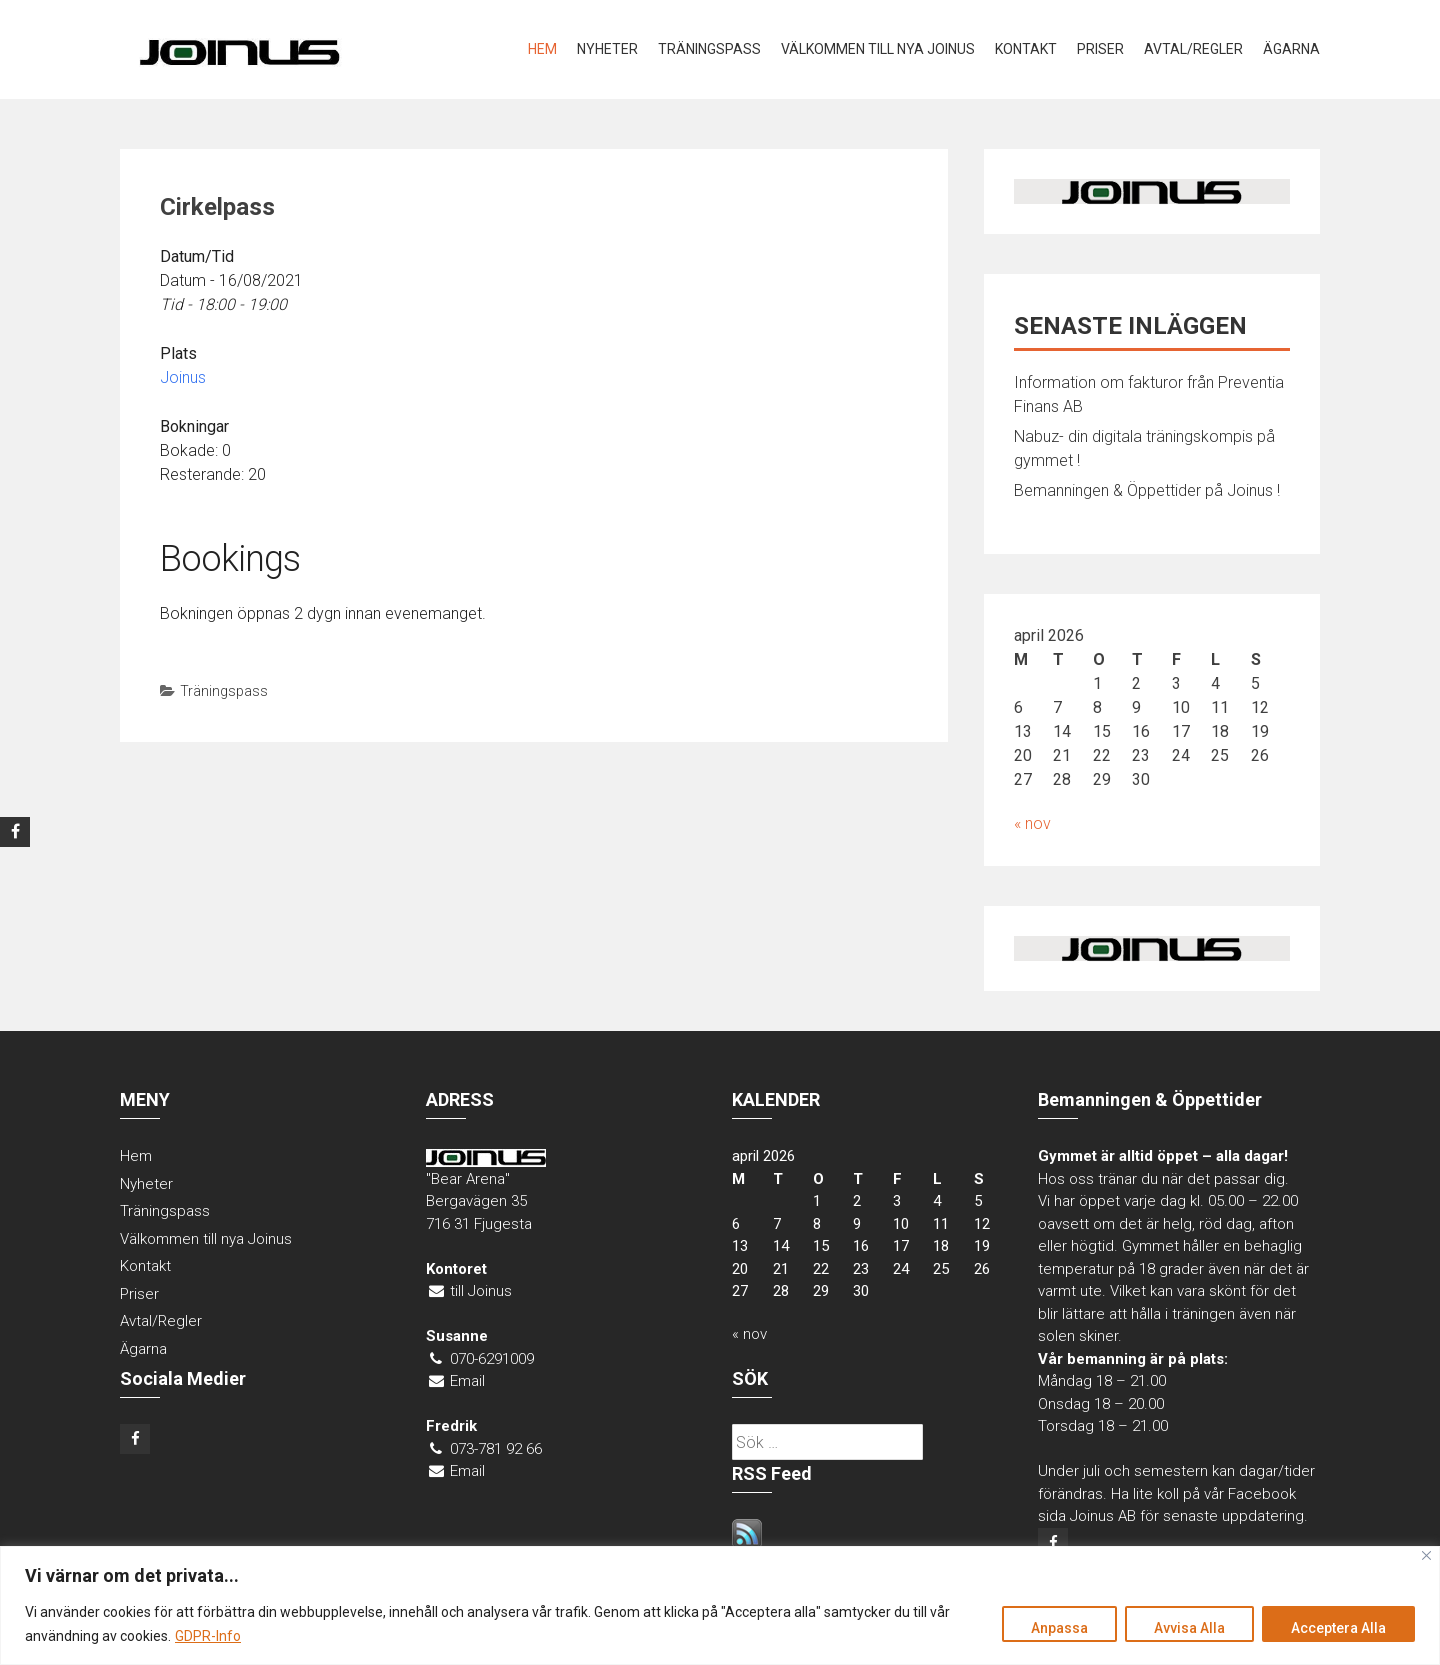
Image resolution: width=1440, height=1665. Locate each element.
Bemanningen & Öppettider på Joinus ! (1147, 490)
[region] (720, 1605)
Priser (1100, 49)
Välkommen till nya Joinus (878, 49)
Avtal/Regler (1193, 49)
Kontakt (1026, 49)
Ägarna (1291, 49)
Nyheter (607, 49)
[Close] (1426, 1555)
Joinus (183, 377)
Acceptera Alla (1338, 1628)
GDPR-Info (208, 1636)
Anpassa (1059, 1628)
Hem (542, 49)
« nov (1032, 823)
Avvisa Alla (1189, 1628)
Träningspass (709, 49)
